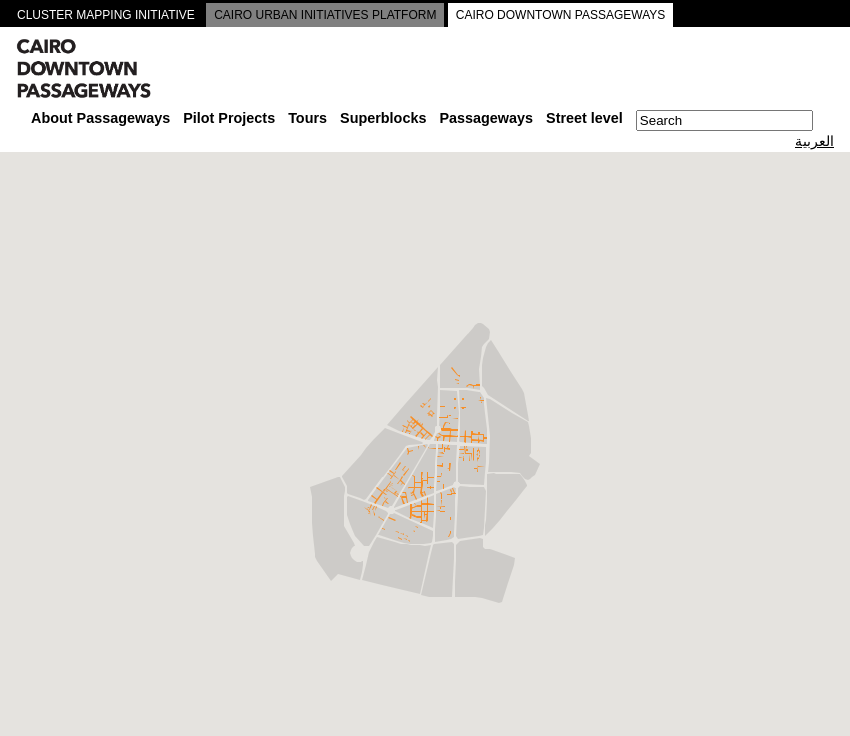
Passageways (486, 118)
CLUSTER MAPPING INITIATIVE (106, 15)
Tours (307, 118)
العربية (814, 141)
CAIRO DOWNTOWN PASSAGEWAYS (561, 15)
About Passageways (100, 118)
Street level (584, 118)
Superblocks (383, 118)
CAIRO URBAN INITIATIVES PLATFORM (325, 15)
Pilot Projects (229, 118)
